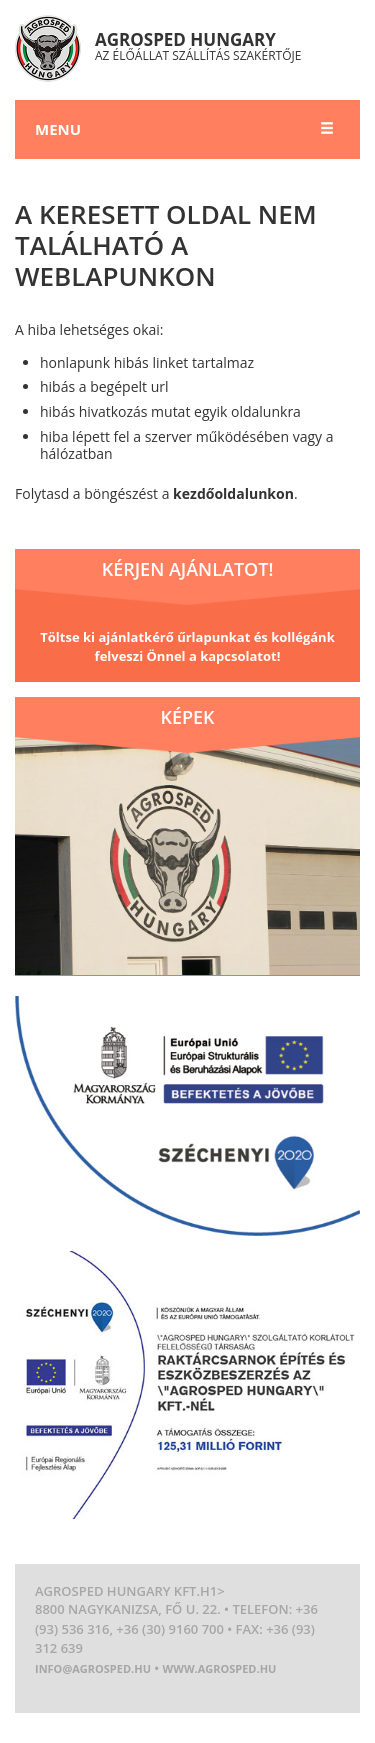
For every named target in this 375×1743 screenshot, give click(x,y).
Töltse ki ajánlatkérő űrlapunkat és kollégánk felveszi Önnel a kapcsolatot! (187, 647)
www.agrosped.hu (220, 1668)
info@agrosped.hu (93, 1668)
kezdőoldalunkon (233, 493)
